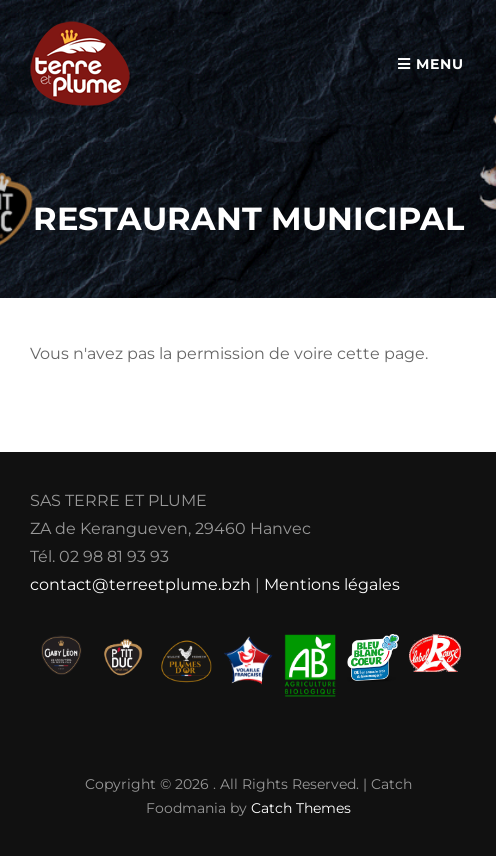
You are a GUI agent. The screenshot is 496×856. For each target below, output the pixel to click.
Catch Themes (301, 808)
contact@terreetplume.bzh (140, 584)
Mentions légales (332, 584)
